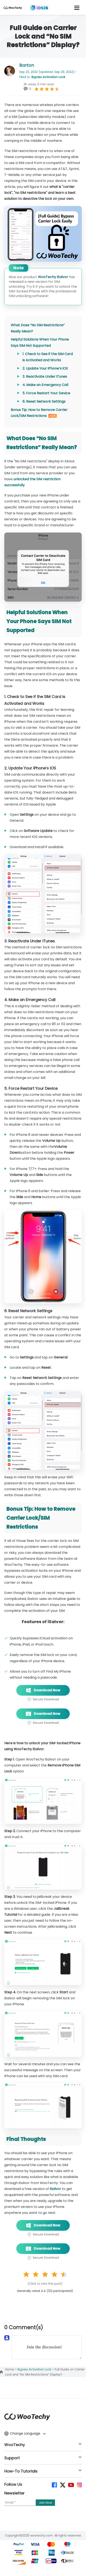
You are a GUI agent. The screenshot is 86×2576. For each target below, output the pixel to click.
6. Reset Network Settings (43, 401)
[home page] (12, 9)
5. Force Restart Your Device (46, 393)
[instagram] (79, 2484)
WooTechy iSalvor (53, 276)
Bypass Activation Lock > (36, 2369)
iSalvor (55, 2188)
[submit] (45, 2502)
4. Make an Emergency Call (45, 384)
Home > (11, 2369)
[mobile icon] (77, 7)
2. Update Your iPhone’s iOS (45, 368)
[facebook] (54, 2484)
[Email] (20, 2502)
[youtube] (70, 2484)
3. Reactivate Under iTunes (44, 376)
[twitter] (62, 2484)
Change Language (24, 2433)
